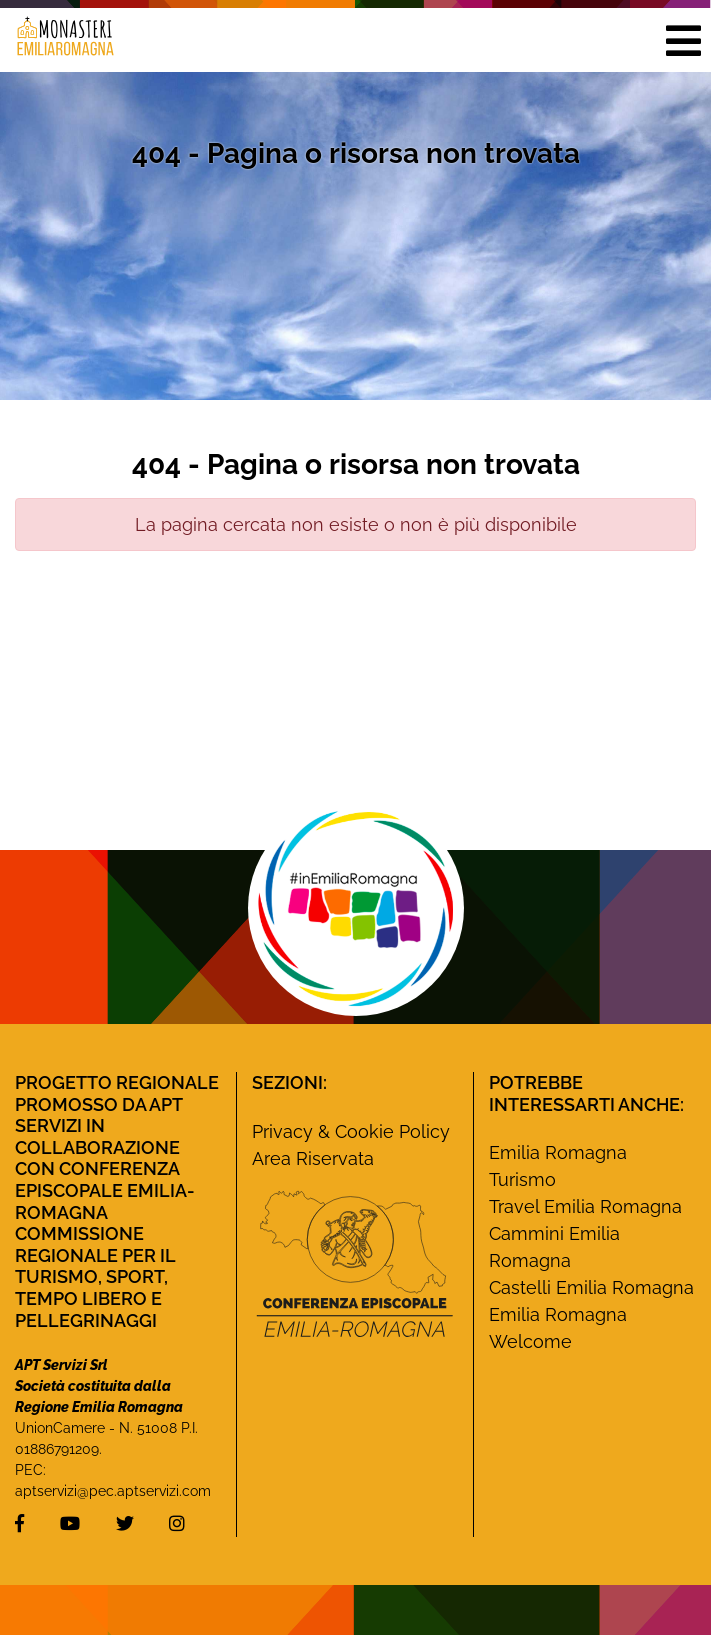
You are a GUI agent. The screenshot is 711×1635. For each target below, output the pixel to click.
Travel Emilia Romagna (585, 1206)
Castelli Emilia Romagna (591, 1287)
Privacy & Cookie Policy (351, 1131)
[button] (683, 40)
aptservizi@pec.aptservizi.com (113, 1491)
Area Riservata (313, 1158)
